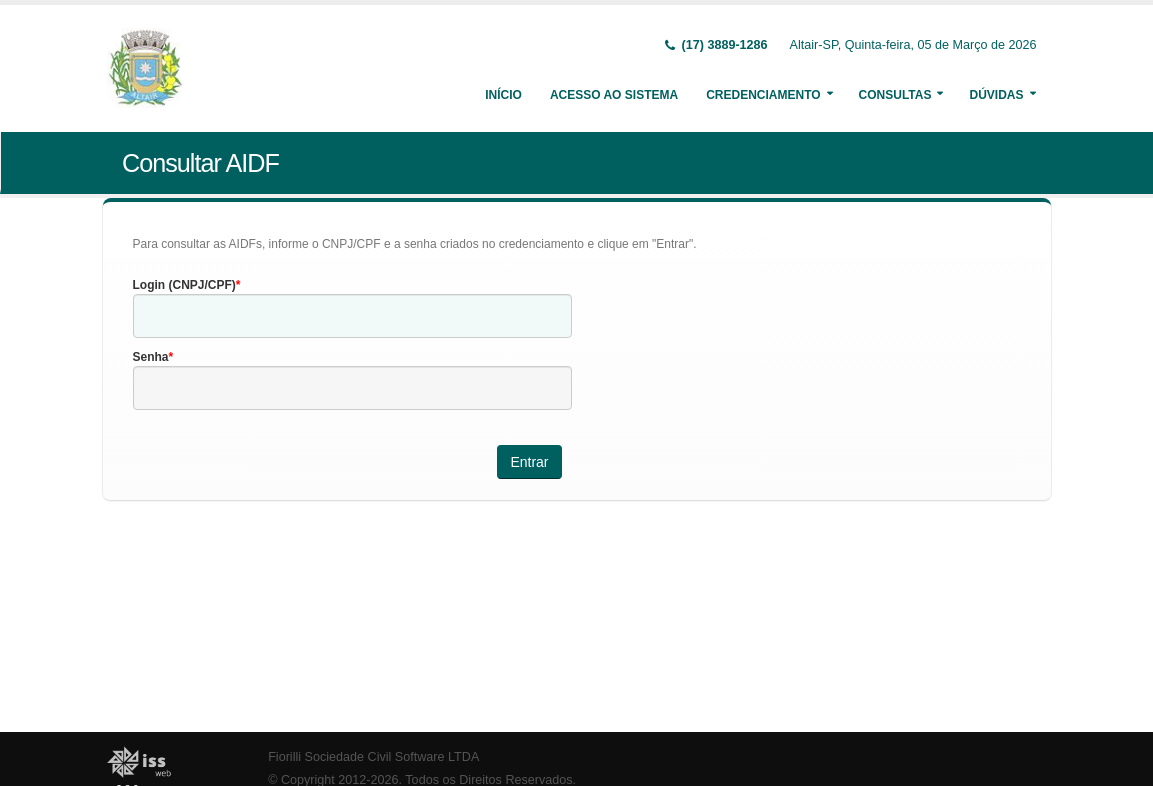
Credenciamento (763, 95)
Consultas (895, 95)
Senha (151, 357)
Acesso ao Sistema (614, 95)
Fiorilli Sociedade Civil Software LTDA (373, 757)
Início (503, 95)
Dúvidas (996, 95)
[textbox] (352, 316)
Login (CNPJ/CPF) (184, 285)
